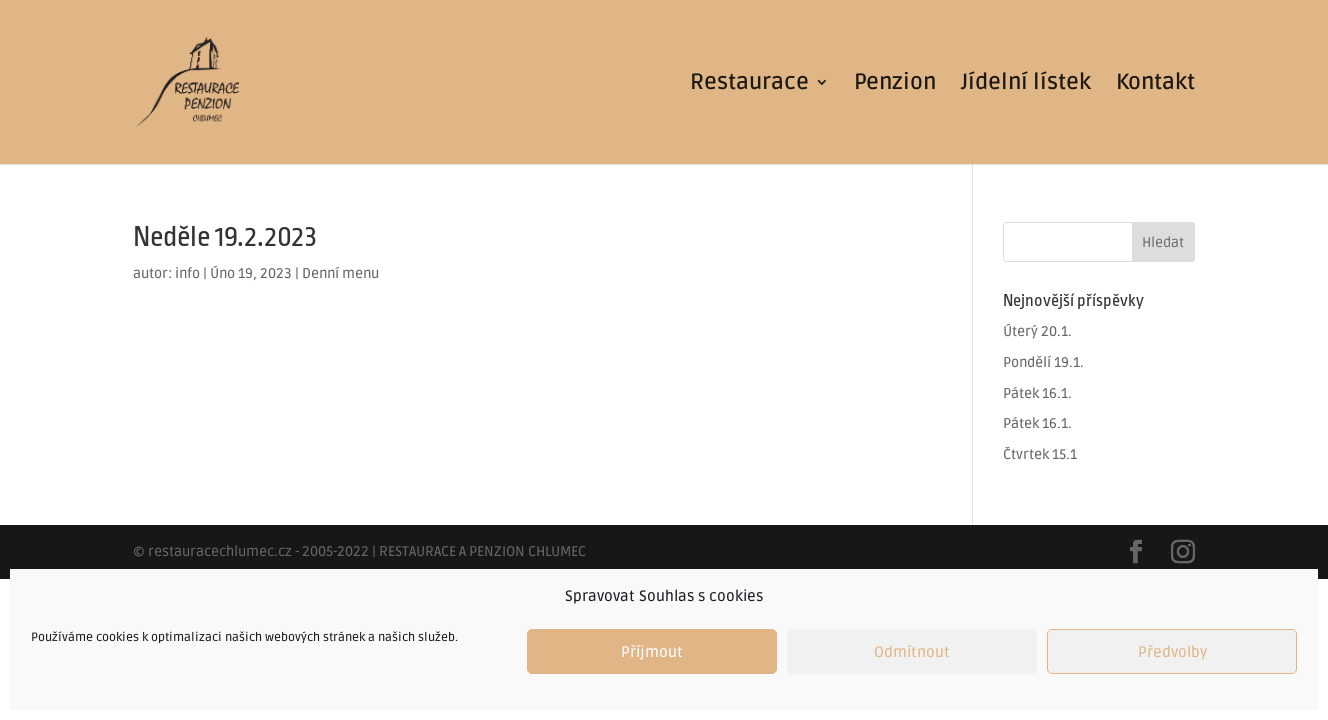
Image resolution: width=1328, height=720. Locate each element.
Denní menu (340, 273)
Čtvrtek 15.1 (1040, 454)
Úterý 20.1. (1037, 331)
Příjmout (652, 652)
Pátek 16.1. (1037, 393)
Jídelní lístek (1026, 85)
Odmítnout (912, 652)
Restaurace (749, 85)
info (187, 273)
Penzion (895, 85)
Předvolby (1172, 652)
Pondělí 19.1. (1043, 362)
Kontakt (1155, 85)
